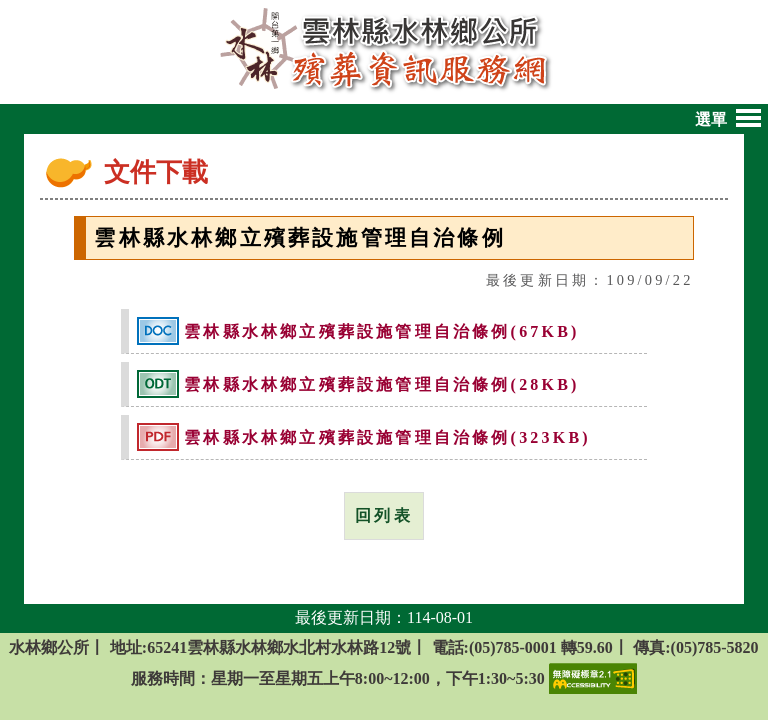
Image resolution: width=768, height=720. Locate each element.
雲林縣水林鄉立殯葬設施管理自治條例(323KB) (387, 438)
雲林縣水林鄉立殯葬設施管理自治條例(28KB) (381, 385)
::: (92, 176)
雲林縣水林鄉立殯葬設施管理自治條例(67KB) (381, 332)
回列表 (384, 515)
